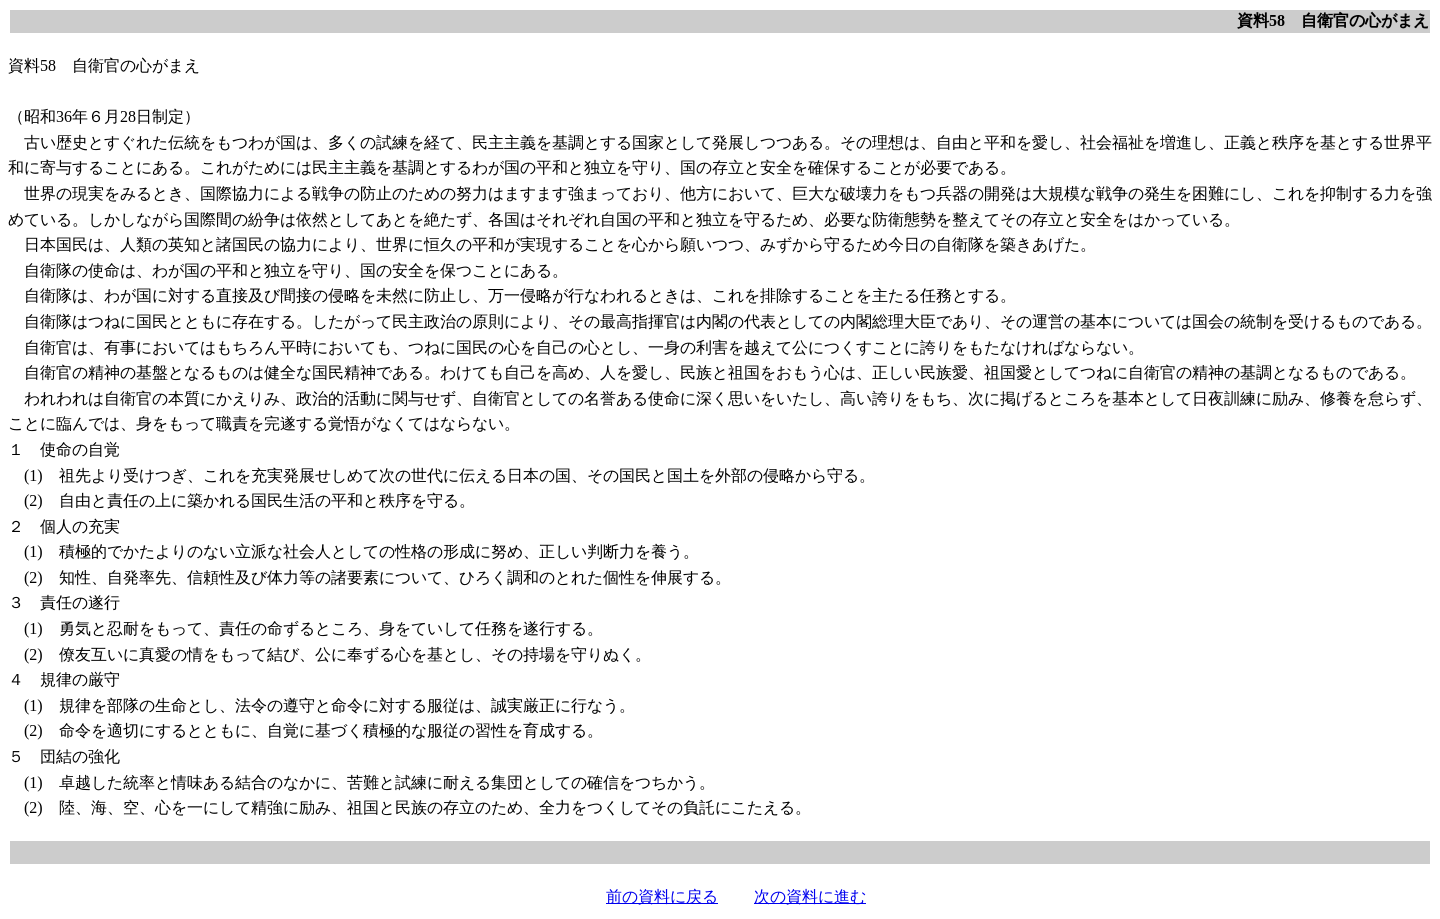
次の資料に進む (810, 896)
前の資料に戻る (662, 896)
